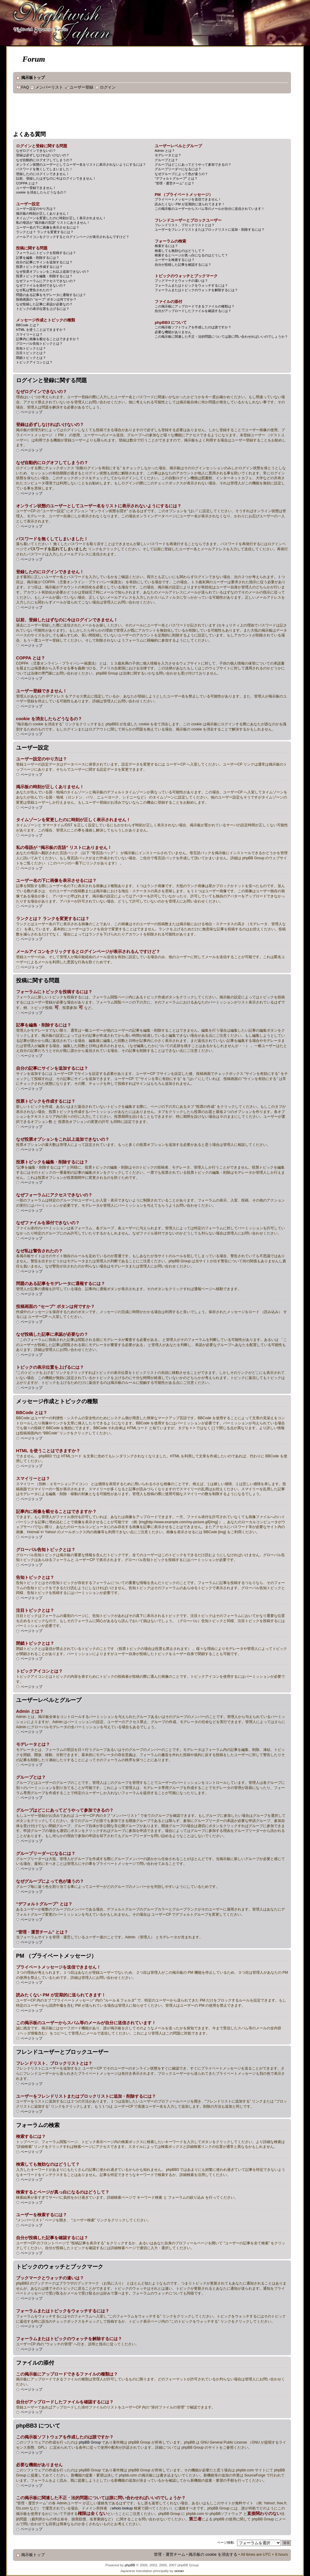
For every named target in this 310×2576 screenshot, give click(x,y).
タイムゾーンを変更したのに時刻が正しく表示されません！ (61, 218)
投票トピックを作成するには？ (39, 266)
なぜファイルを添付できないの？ (41, 285)
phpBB (130, 2565)
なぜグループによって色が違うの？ (181, 174)
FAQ (25, 87)
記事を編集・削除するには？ (37, 257)
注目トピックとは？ (31, 353)
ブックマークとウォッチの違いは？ (181, 280)
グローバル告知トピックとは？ (39, 343)
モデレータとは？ (168, 155)
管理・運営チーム (169, 2554)
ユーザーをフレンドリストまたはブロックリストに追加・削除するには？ (210, 229)
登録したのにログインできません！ (42, 174)
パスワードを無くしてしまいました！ (44, 169)
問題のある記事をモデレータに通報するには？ (51, 295)
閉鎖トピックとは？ (31, 357)
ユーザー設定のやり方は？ (36, 208)
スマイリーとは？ (29, 334)
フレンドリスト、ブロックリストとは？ (185, 225)
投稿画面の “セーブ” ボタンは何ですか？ (46, 299)
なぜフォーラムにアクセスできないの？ (46, 281)
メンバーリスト (49, 87)
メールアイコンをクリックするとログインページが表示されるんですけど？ (72, 237)
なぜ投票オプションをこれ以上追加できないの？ (52, 271)
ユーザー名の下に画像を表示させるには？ (47, 227)
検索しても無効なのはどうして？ (180, 250)
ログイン (108, 87)
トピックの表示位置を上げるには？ (42, 309)
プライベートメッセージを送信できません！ (188, 199)
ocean (179, 2571)
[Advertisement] (123, 113)
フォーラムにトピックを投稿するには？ (46, 253)
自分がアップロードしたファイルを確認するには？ (193, 311)
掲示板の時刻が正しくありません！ (42, 213)
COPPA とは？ (27, 183)
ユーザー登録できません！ (36, 188)
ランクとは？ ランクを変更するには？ (45, 232)
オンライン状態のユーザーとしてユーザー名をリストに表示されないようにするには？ (81, 164)
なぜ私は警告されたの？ (34, 290)
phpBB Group (90, 2442)
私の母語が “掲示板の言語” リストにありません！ (53, 222)
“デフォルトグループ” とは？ (176, 178)
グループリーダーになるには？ (178, 169)
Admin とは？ (165, 150)
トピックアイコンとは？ (34, 362)
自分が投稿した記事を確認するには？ (183, 264)
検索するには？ (166, 246)
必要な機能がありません (173, 332)
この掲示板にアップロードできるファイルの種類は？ (195, 306)
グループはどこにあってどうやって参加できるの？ (193, 164)
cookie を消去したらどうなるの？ (41, 192)
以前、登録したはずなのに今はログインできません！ (56, 178)
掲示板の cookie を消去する (213, 2554)
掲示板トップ (33, 78)
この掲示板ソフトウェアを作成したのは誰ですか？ (193, 327)
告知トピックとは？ (31, 348)
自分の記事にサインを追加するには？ (44, 262)
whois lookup (122, 2508)
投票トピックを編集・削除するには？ (44, 276)
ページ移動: (226, 2542)
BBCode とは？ (27, 325)
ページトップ (31, 412)
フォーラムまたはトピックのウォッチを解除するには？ (196, 290)
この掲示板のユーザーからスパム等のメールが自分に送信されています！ (210, 208)
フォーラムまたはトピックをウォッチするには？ (191, 285)
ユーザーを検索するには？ (175, 260)
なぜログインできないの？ (36, 150)
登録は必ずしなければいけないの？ (42, 155)
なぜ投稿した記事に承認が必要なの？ (44, 304)
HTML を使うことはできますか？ (41, 329)
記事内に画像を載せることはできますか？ (47, 339)
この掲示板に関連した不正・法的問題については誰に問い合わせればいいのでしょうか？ (221, 336)
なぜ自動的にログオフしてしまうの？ (44, 160)
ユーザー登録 (81, 87)
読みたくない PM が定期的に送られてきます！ (190, 204)
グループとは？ (166, 160)
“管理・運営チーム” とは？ (174, 183)
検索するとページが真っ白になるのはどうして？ (191, 255)
